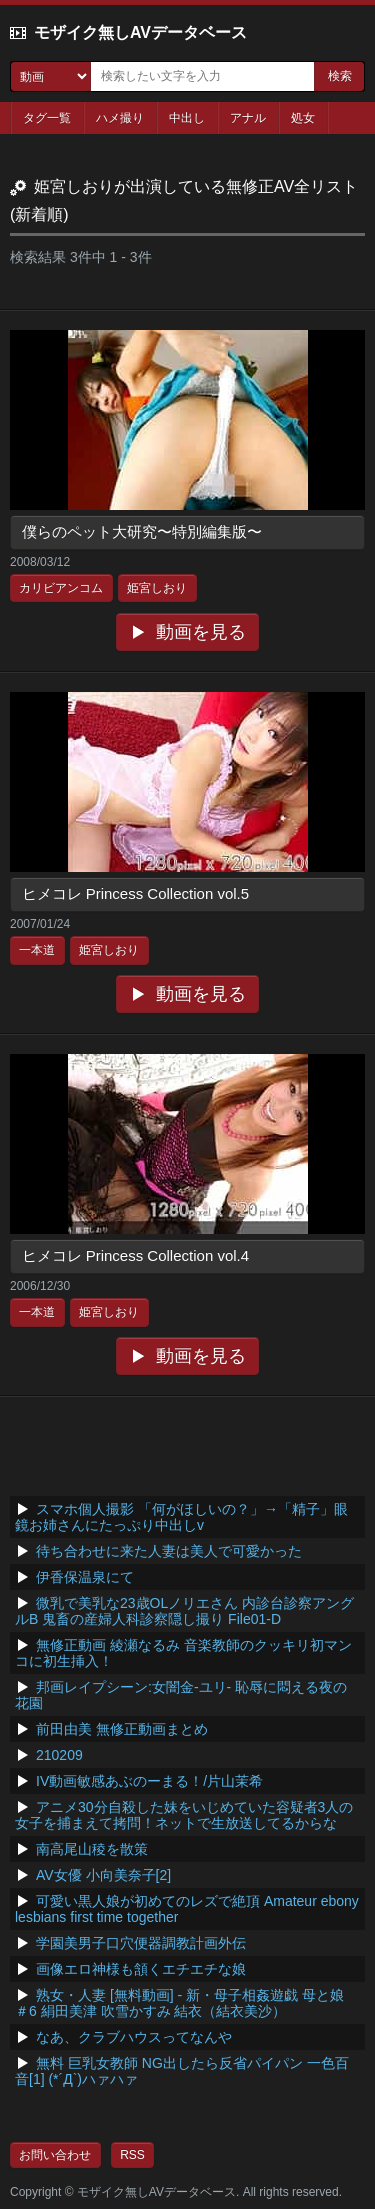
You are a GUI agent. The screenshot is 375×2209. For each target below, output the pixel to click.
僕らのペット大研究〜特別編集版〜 (142, 531)
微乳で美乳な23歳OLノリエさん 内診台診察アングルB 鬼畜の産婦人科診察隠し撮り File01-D (184, 1611)
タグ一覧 (47, 118)
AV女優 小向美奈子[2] (103, 1875)
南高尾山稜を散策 (92, 1849)
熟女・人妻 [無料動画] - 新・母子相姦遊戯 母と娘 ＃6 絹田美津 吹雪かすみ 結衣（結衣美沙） (179, 2003)
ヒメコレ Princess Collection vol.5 (136, 893)
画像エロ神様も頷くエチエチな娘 (141, 1969)
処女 (303, 118)
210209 (59, 1755)
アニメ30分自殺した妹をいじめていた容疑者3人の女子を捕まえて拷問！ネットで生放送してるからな (184, 1815)
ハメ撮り (120, 118)
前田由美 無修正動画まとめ (122, 1729)
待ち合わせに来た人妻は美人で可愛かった (169, 1551)
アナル (248, 118)
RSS (132, 2155)
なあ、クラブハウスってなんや (134, 2037)
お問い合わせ (55, 2155)
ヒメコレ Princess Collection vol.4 (136, 1255)
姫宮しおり (157, 588)
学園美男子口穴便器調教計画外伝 (141, 1943)
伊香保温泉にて (85, 1577)
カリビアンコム (61, 588)
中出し (187, 118)
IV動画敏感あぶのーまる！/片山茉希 (149, 1781)
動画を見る (201, 632)
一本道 (37, 950)
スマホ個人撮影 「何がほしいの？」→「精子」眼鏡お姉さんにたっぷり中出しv (181, 1517)
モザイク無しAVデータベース (140, 32)
